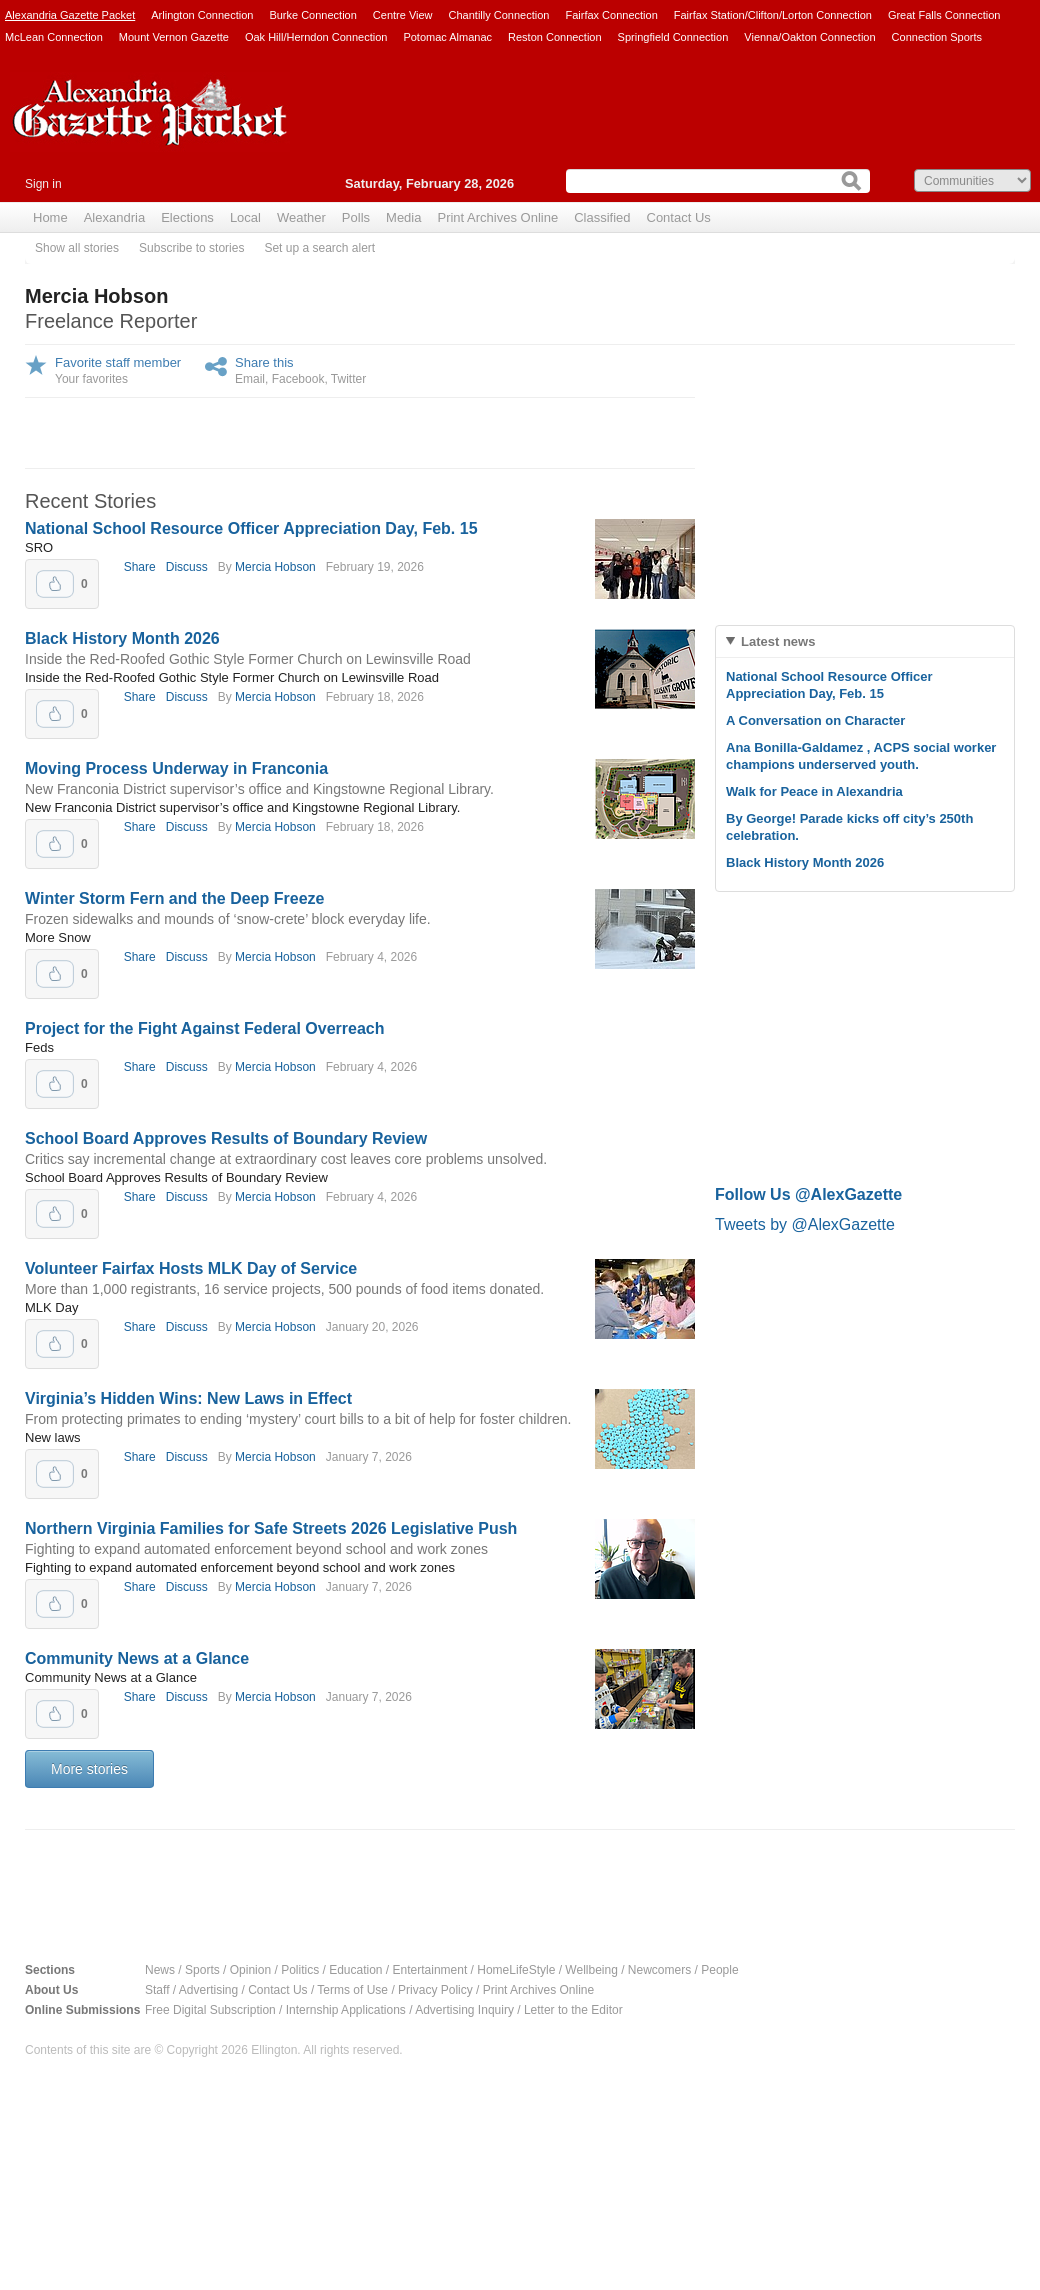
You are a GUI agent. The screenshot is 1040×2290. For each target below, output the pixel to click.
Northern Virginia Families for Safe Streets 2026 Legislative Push (271, 1528)
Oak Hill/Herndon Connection (316, 37)
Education (355, 1970)
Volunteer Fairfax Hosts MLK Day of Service (191, 1268)
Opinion (250, 1970)
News (160, 1970)
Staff (157, 1990)
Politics (300, 1970)
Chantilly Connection (499, 15)
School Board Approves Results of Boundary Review (226, 1138)
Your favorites (91, 379)
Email (250, 379)
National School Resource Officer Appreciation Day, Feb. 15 (251, 528)
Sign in (43, 184)
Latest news (778, 641)
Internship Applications (346, 2010)
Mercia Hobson (275, 567)
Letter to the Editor (573, 2010)
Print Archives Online (497, 217)
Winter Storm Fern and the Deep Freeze (174, 898)
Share (140, 567)
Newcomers (659, 1970)
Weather (301, 217)
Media (403, 217)
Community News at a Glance (137, 1658)
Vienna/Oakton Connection (809, 37)
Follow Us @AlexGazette (808, 1194)
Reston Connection (555, 37)
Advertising (208, 1990)
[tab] (865, 641)
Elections (187, 217)
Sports (202, 1970)
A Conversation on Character (815, 720)
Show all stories (77, 248)
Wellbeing (591, 1970)
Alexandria (114, 217)
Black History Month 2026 (122, 638)
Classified (602, 217)
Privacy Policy (435, 1990)
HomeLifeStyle (516, 1970)
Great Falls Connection (944, 15)
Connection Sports (937, 37)
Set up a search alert (319, 248)
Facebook (298, 379)
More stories (89, 1769)
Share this (264, 362)
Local (245, 217)
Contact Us (679, 217)
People (719, 1970)
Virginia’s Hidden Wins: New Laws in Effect (188, 1398)
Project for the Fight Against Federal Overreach (205, 1028)
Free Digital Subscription (210, 2010)
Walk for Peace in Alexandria (814, 791)
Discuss (187, 567)
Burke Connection (312, 15)
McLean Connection (54, 37)
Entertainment (430, 1970)
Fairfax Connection (611, 15)
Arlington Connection (202, 15)
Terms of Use (352, 1990)
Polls (356, 217)
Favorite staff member (118, 362)
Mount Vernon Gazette (174, 37)
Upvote (55, 584)
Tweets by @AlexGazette (805, 1224)
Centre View (403, 15)
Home (50, 217)
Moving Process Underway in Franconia (176, 768)
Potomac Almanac (447, 37)
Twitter (348, 379)
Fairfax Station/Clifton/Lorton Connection (773, 15)
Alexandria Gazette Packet (70, 15)
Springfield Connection (673, 37)
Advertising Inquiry (464, 2010)
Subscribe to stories (191, 248)
